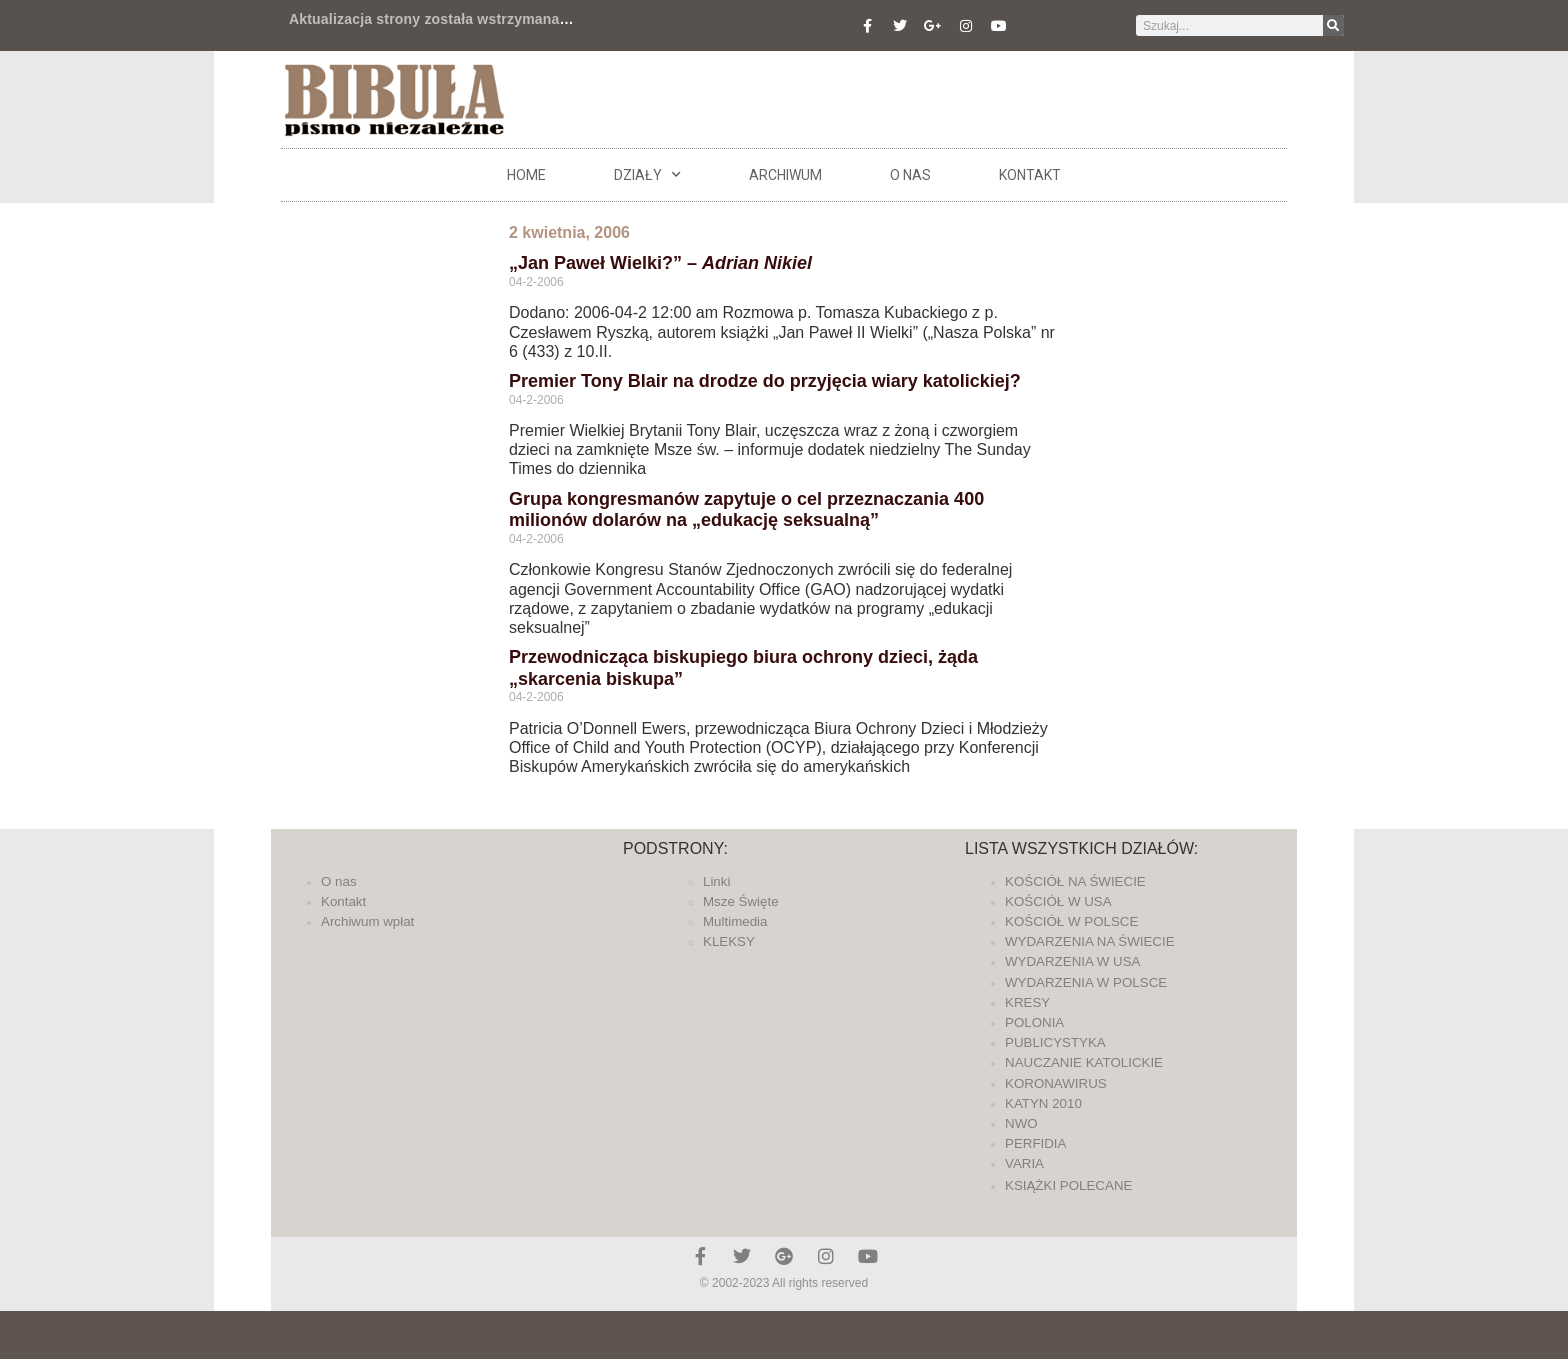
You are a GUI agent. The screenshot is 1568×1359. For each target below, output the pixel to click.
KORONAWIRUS (1056, 1083)
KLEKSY (729, 941)
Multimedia (735, 921)
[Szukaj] (1333, 25)
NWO (1021, 1123)
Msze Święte (741, 901)
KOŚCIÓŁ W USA (1058, 901)
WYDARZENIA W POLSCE (1086, 982)
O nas (910, 175)
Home (526, 175)
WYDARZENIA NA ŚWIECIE (1090, 941)
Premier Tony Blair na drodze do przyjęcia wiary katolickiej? (765, 381)
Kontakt (1030, 175)
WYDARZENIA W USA (1073, 961)
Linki (716, 881)
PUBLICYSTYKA (1055, 1042)
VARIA (1024, 1163)
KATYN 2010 (1043, 1103)
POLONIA (1034, 1022)
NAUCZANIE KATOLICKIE (1084, 1062)
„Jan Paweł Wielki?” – (660, 263)
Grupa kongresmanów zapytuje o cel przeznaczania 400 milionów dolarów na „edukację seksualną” (746, 510)
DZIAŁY (647, 175)
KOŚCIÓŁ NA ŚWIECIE (1075, 881)
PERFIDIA (1035, 1143)
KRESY (1027, 1002)
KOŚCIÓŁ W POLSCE (1071, 921)
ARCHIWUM (785, 175)
